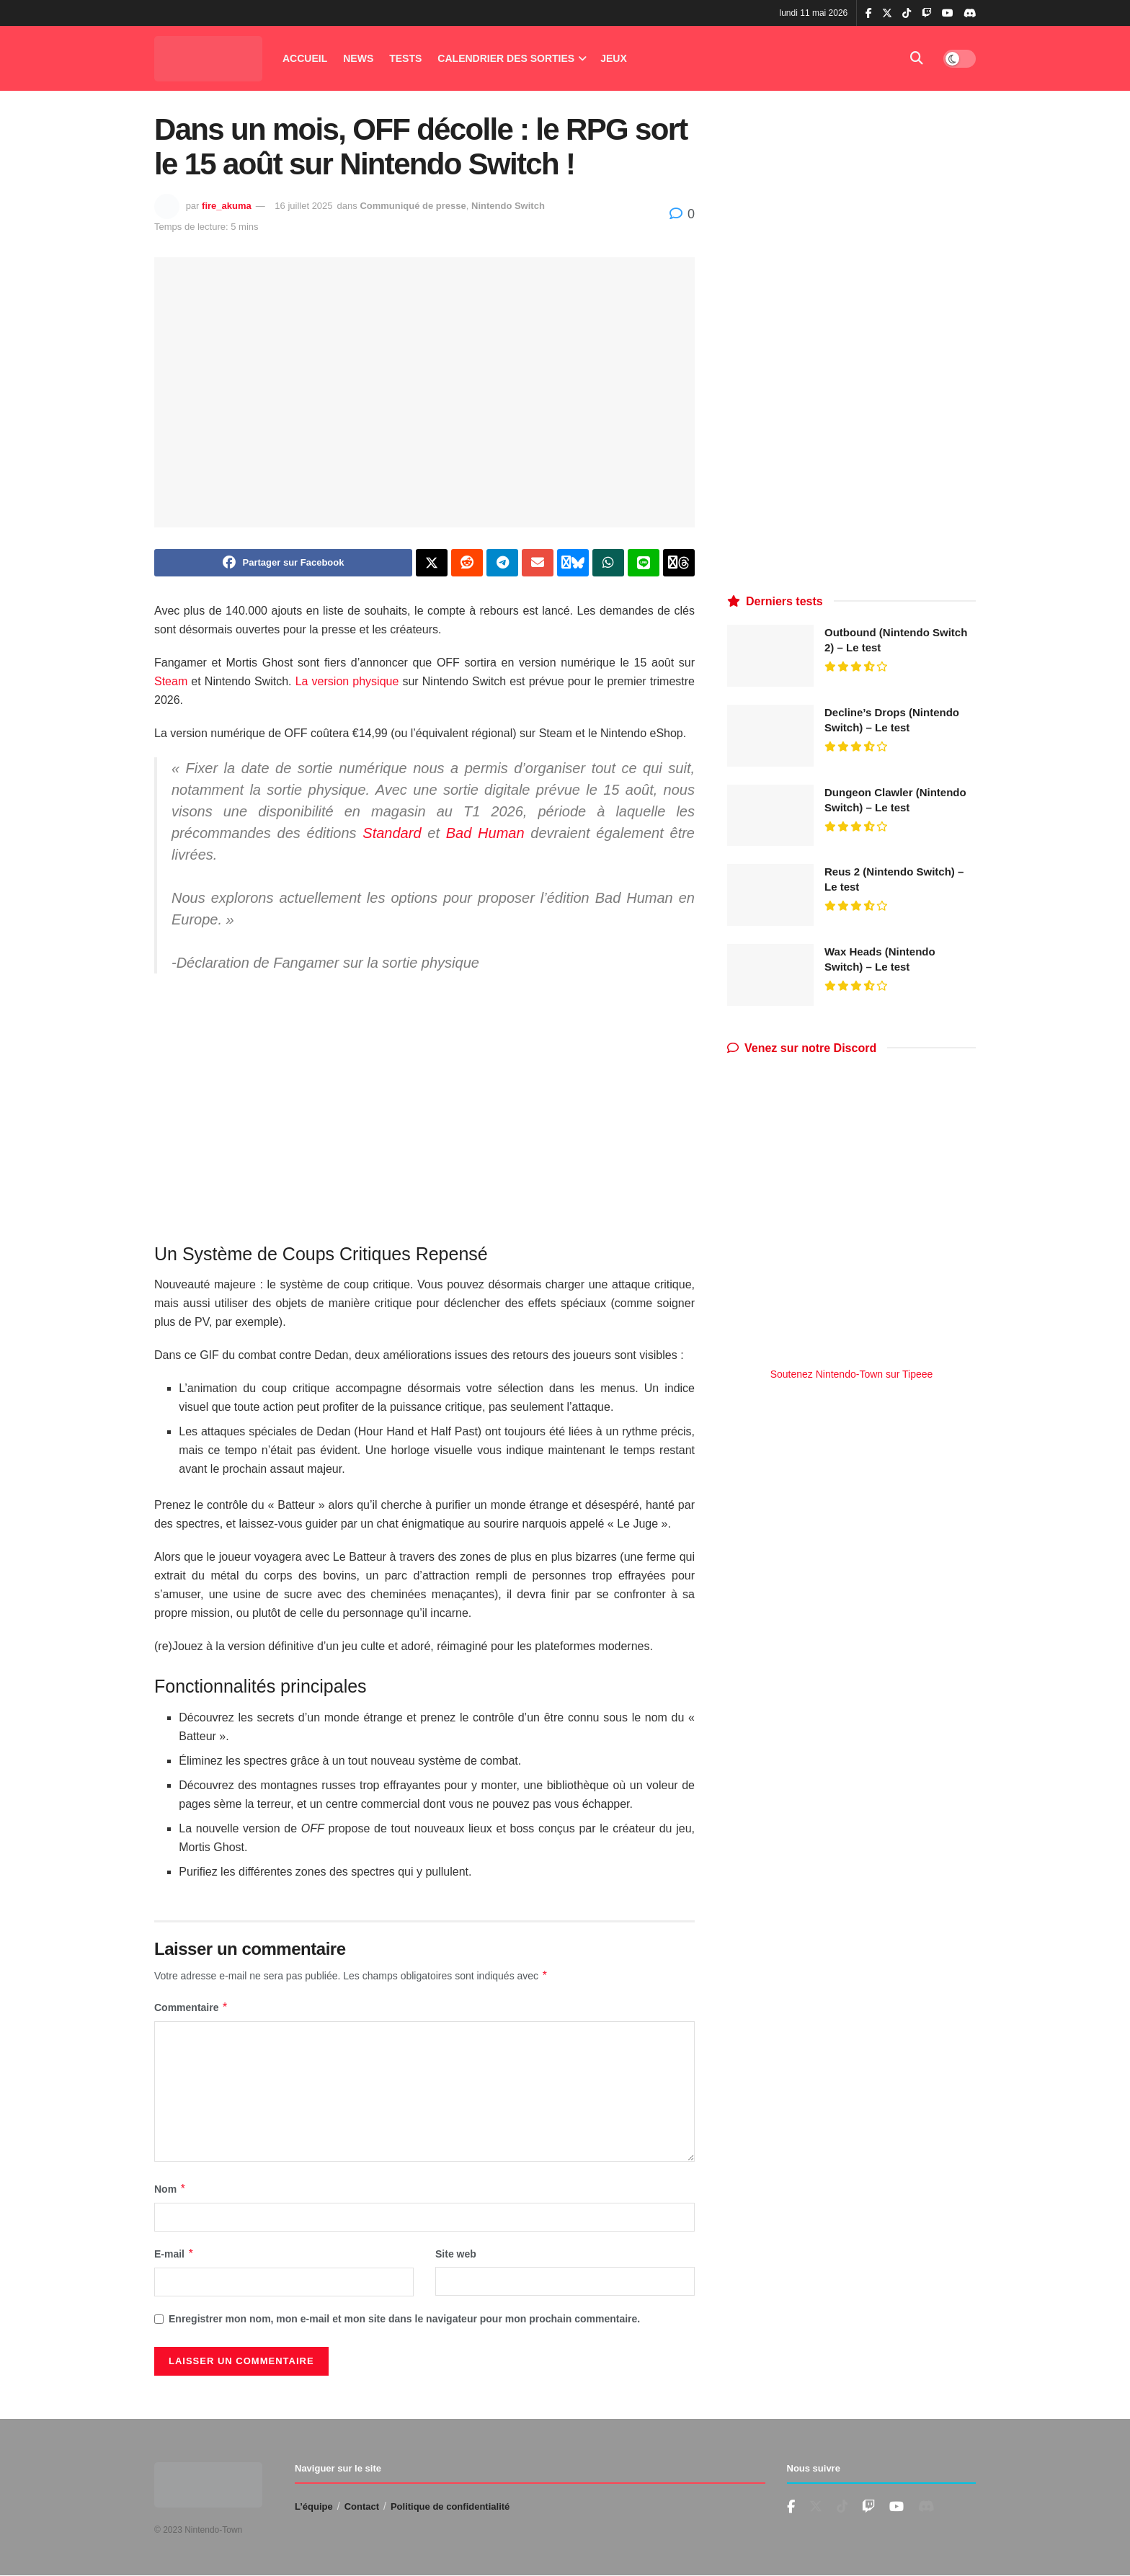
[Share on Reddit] (467, 562)
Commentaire (191, 2007)
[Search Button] (916, 58)
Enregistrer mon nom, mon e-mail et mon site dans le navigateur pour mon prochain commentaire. (404, 2319)
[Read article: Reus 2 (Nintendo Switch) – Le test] (770, 895)
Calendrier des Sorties (505, 58)
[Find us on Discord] (970, 14)
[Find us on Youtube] (868, 2507)
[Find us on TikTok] (906, 14)
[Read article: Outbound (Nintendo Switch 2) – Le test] (770, 656)
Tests (405, 58)
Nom (170, 2189)
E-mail (174, 2254)
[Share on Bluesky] (573, 562)
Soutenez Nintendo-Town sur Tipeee (851, 1374)
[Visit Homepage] (208, 58)
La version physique (347, 681)
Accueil (304, 58)
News (358, 58)
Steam (170, 681)
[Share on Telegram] (502, 562)
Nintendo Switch (508, 205)
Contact (361, 2506)
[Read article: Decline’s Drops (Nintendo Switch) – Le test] (770, 736)
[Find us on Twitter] (815, 2506)
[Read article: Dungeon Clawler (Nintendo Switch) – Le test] (770, 816)
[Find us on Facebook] (791, 2507)
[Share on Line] (643, 562)
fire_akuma (227, 205)
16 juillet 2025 (303, 205)
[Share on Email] (537, 562)
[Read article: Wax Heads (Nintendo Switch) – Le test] (770, 975)
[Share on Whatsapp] (608, 562)
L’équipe (314, 2506)
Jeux (613, 58)
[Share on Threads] (679, 562)
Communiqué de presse (413, 205)
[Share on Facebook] (283, 562)
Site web (455, 2254)
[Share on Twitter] (432, 562)
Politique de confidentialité (450, 2506)
